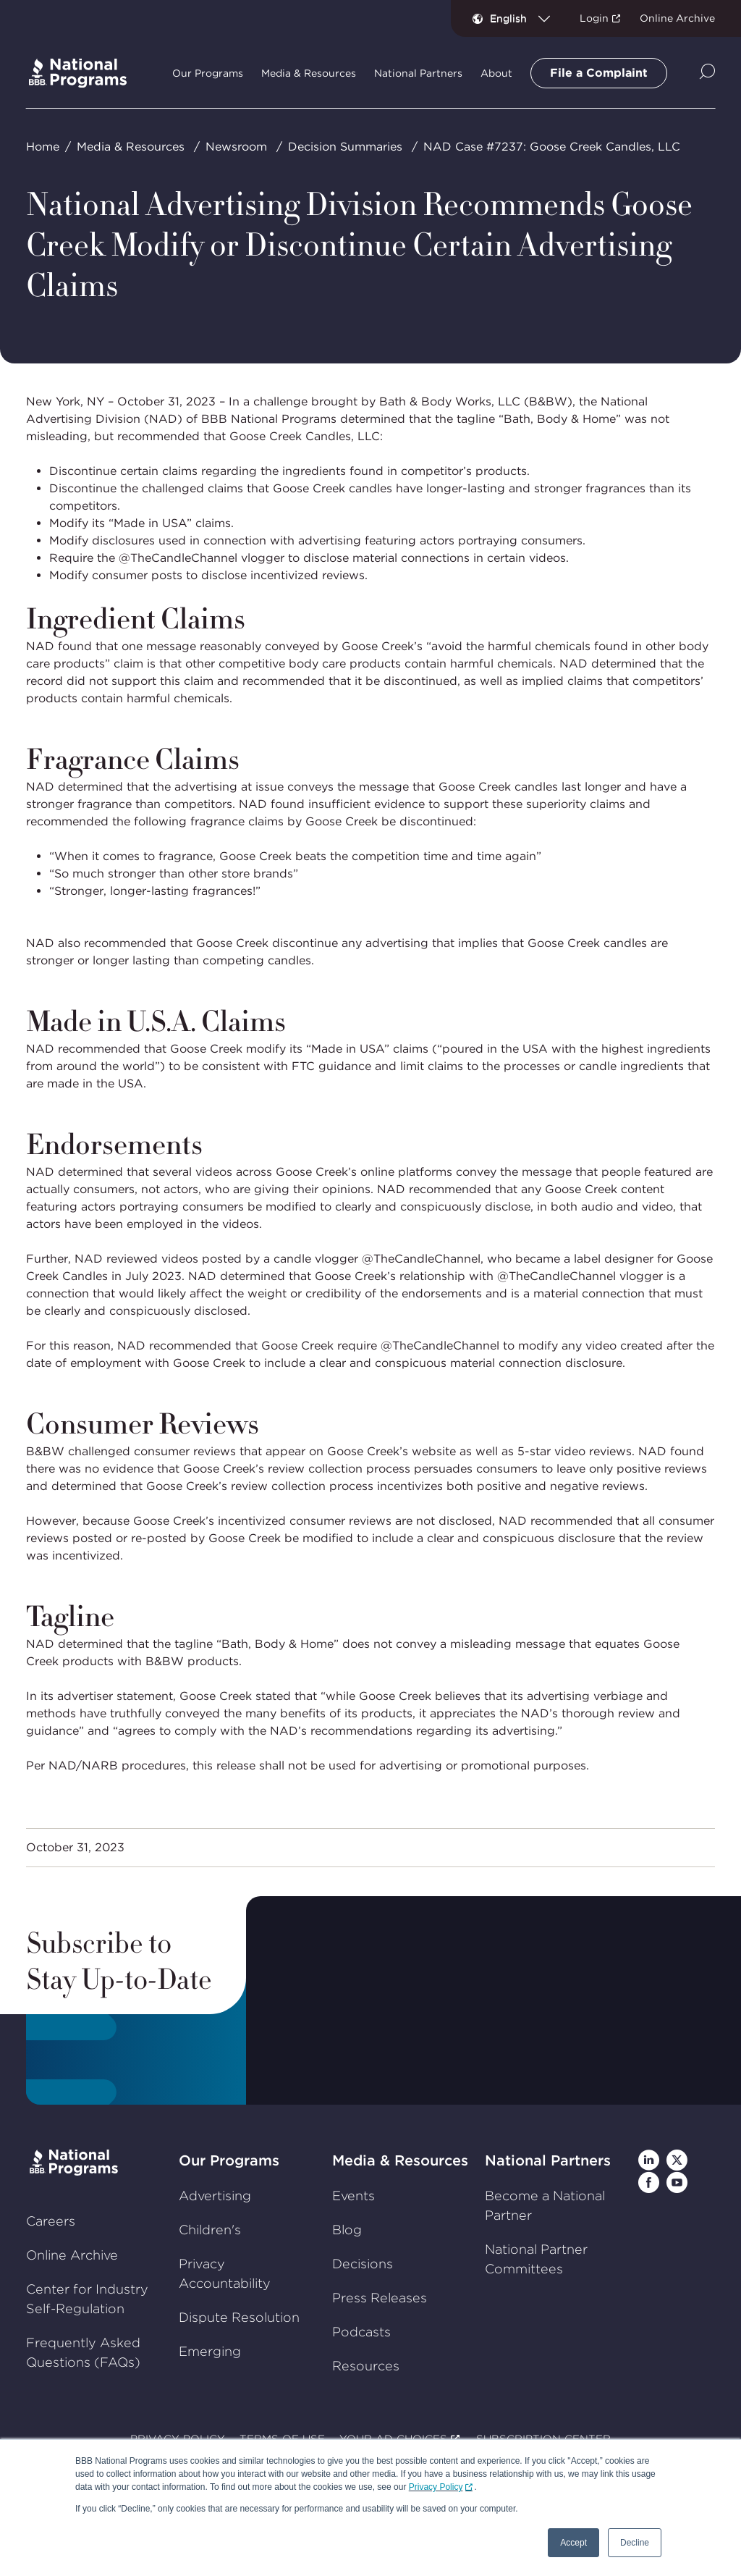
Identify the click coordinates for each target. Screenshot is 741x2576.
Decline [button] (634, 2543)
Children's (210, 2229)
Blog (347, 2229)
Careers (50, 2220)
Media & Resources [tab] (308, 73)
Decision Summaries (345, 146)
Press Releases (379, 2297)
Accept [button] (573, 2543)
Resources (365, 2365)
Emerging (210, 2351)
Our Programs (229, 2160)
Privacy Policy (436, 2487)
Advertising (215, 2195)
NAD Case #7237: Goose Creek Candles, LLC (551, 146)
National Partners (548, 2160)
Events (353, 2195)
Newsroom (236, 146)
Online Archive (677, 18)
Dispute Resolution (239, 2317)
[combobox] (526, 18)
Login (594, 18)
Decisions (362, 2263)
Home (42, 146)
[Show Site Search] (707, 73)
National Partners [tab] (418, 73)
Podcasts (361, 2331)
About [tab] (496, 73)
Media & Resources (131, 146)
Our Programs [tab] (207, 73)
